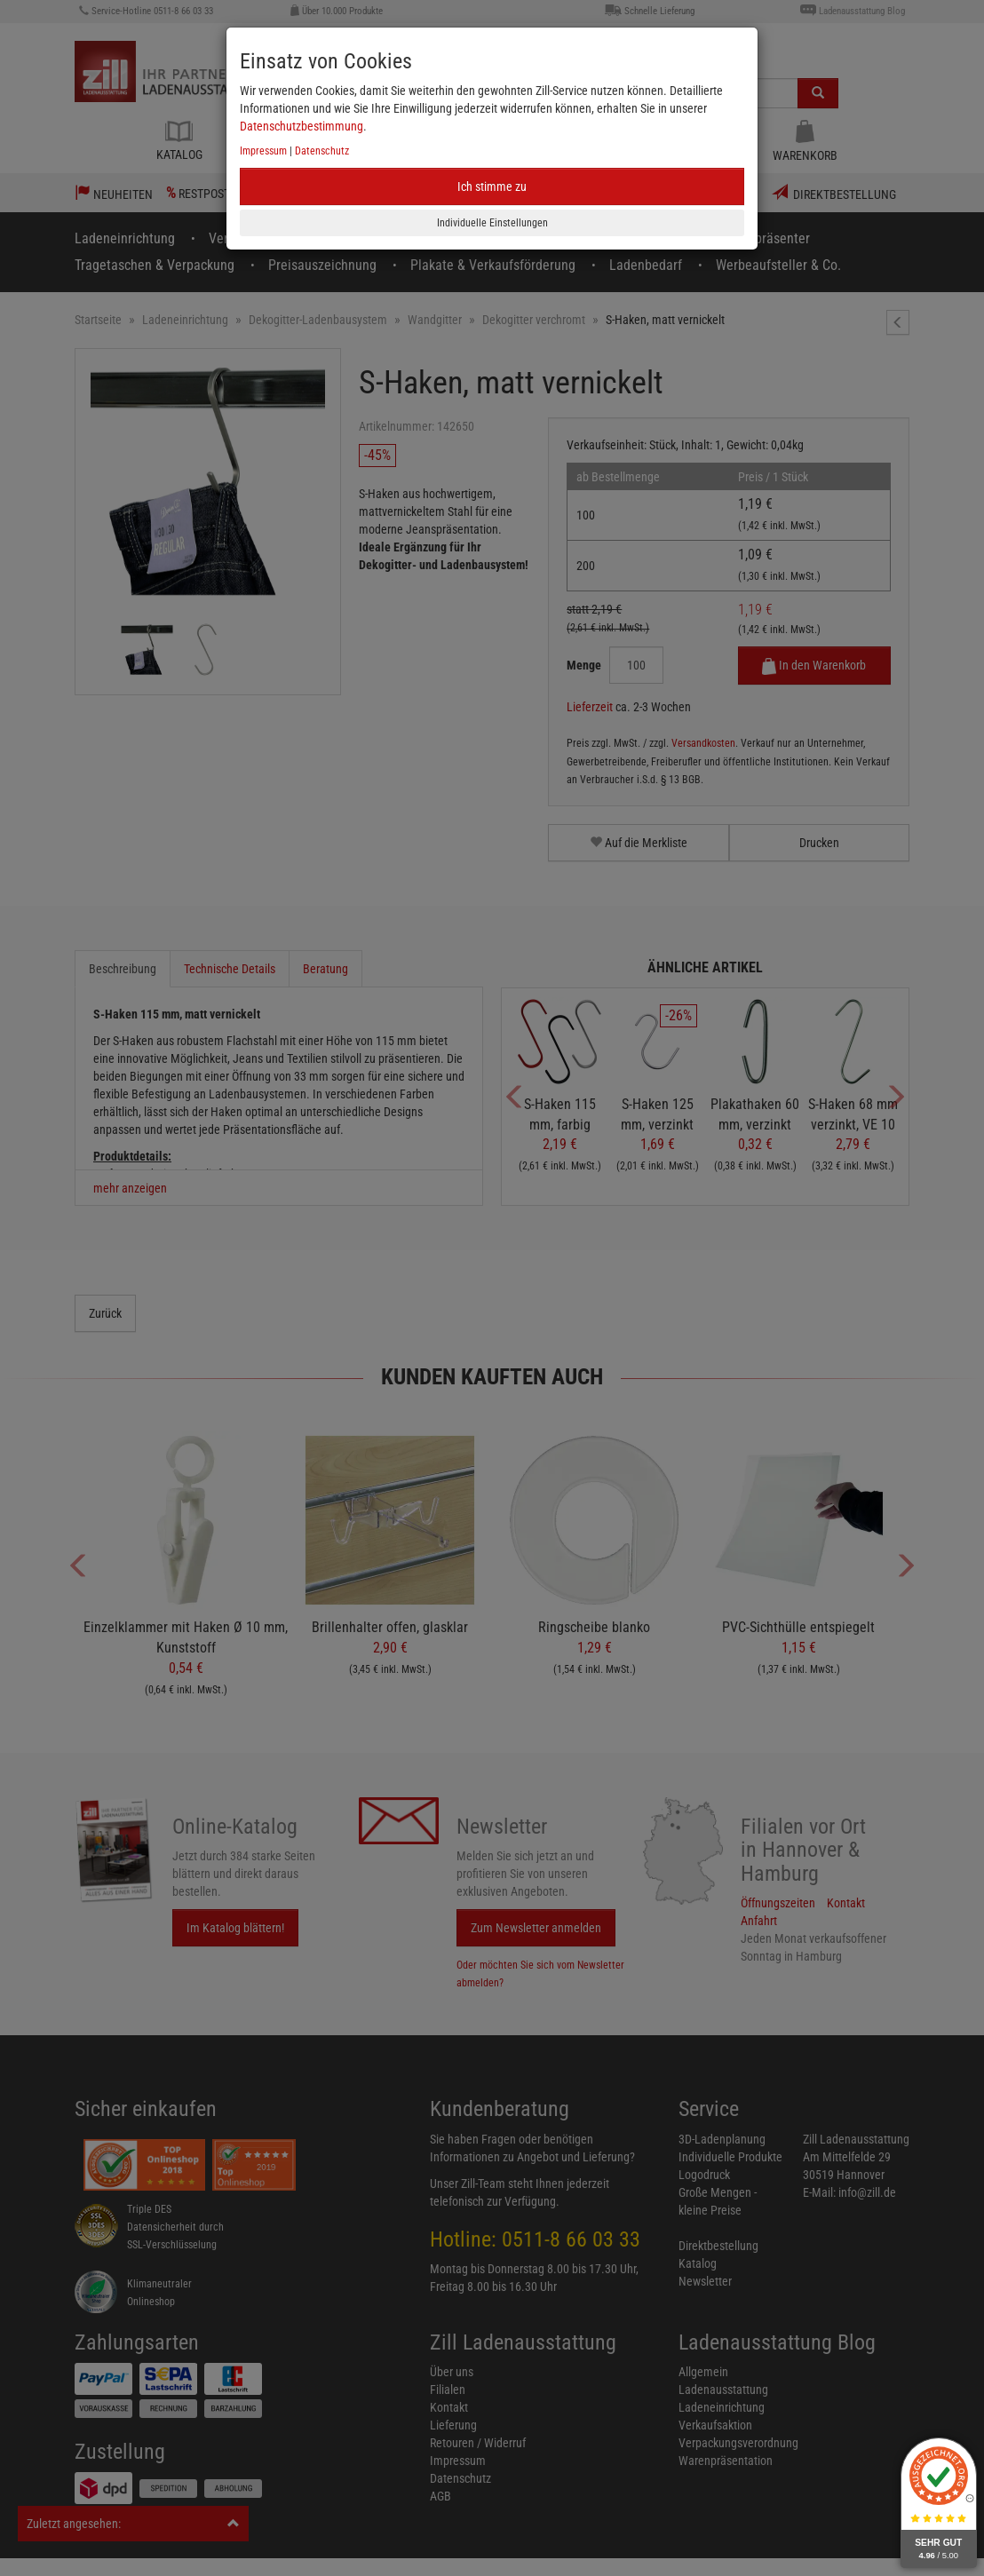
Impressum (263, 151)
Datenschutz (322, 151)
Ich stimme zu (492, 186)
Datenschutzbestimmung (301, 126)
